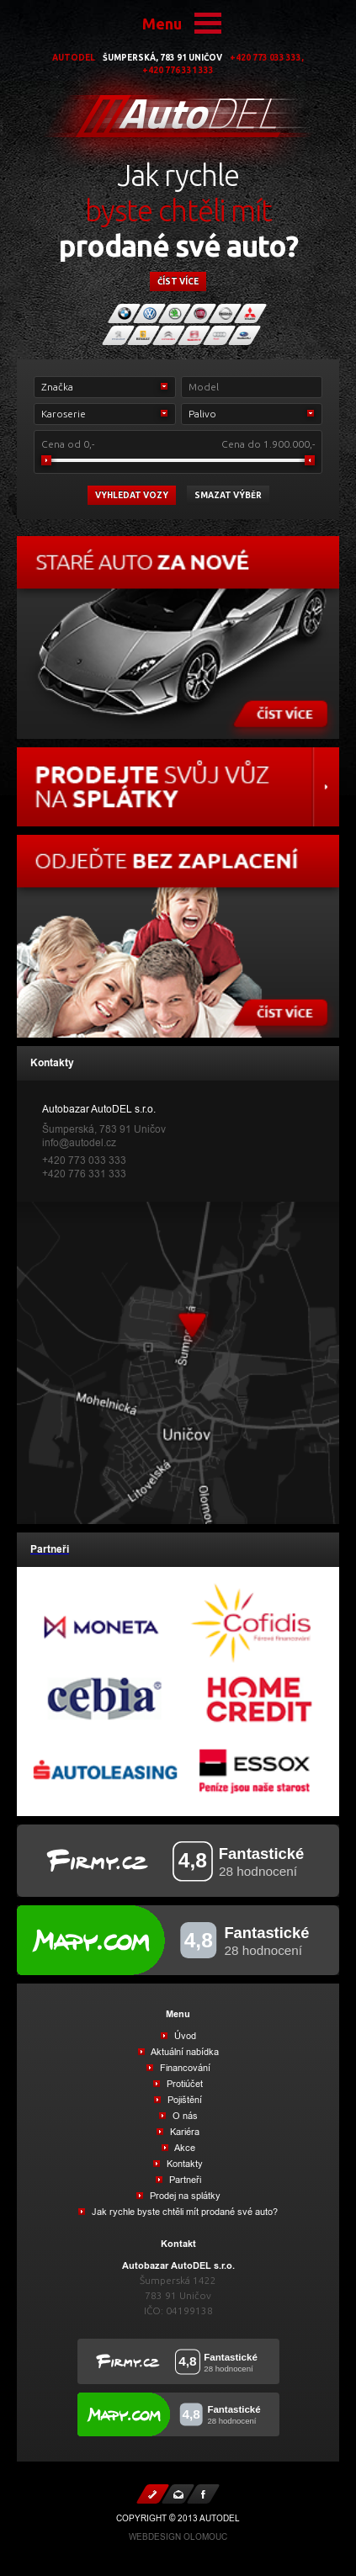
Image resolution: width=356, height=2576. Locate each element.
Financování (183, 2068)
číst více (178, 281)
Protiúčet (183, 2084)
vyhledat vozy (131, 495)
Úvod (184, 2036)
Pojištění (183, 2100)
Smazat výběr (228, 495)
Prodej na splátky (184, 2196)
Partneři (184, 2180)
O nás (184, 2116)
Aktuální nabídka (184, 2052)
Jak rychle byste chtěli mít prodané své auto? (183, 2212)
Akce (184, 2148)
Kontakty (183, 2164)
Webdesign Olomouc (178, 2536)
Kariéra (183, 2132)
